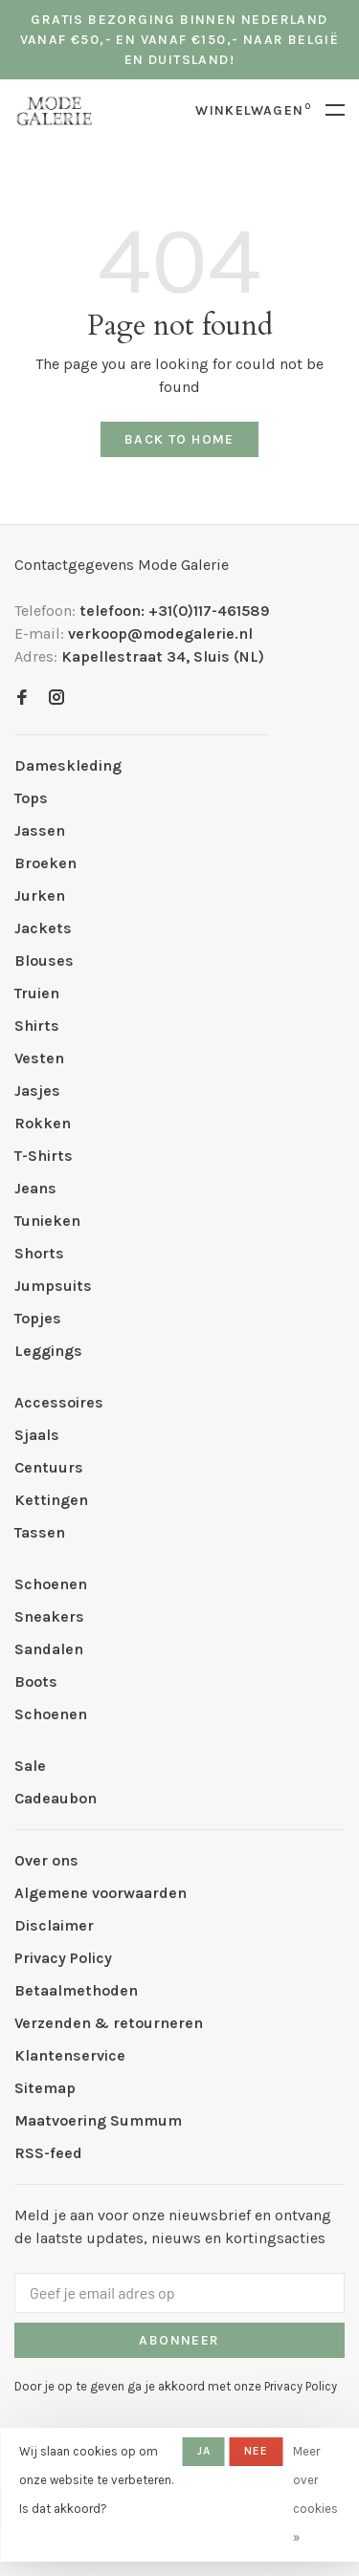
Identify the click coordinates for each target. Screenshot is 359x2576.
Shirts (36, 1025)
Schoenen (50, 1584)
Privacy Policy (63, 1958)
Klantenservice (69, 2055)
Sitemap (45, 2088)
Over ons (46, 1860)
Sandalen (48, 1649)
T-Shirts (43, 1155)
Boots (35, 1681)
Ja (204, 2450)
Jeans (35, 1188)
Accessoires (58, 1402)
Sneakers (49, 1616)
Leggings (48, 1351)
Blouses (44, 960)
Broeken (45, 863)
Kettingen (51, 1500)
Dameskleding (68, 765)
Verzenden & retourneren (108, 2023)
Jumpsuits (53, 1286)
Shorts (39, 1253)
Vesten (39, 1058)
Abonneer (179, 2340)
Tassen (39, 1532)
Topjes (37, 1318)
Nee (256, 2450)
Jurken (39, 895)
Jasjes (37, 1090)
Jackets (43, 928)
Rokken (42, 1123)
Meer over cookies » (315, 2494)
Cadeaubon (55, 1798)
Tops (31, 798)
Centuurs (48, 1467)
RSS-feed (48, 2153)
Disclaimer (54, 1925)
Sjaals (36, 1435)
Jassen (39, 830)
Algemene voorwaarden (100, 1893)
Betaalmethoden (76, 1990)
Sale (30, 1766)
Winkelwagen (253, 110)
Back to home (179, 439)
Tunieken (47, 1221)
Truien (36, 993)
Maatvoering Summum (98, 2120)
